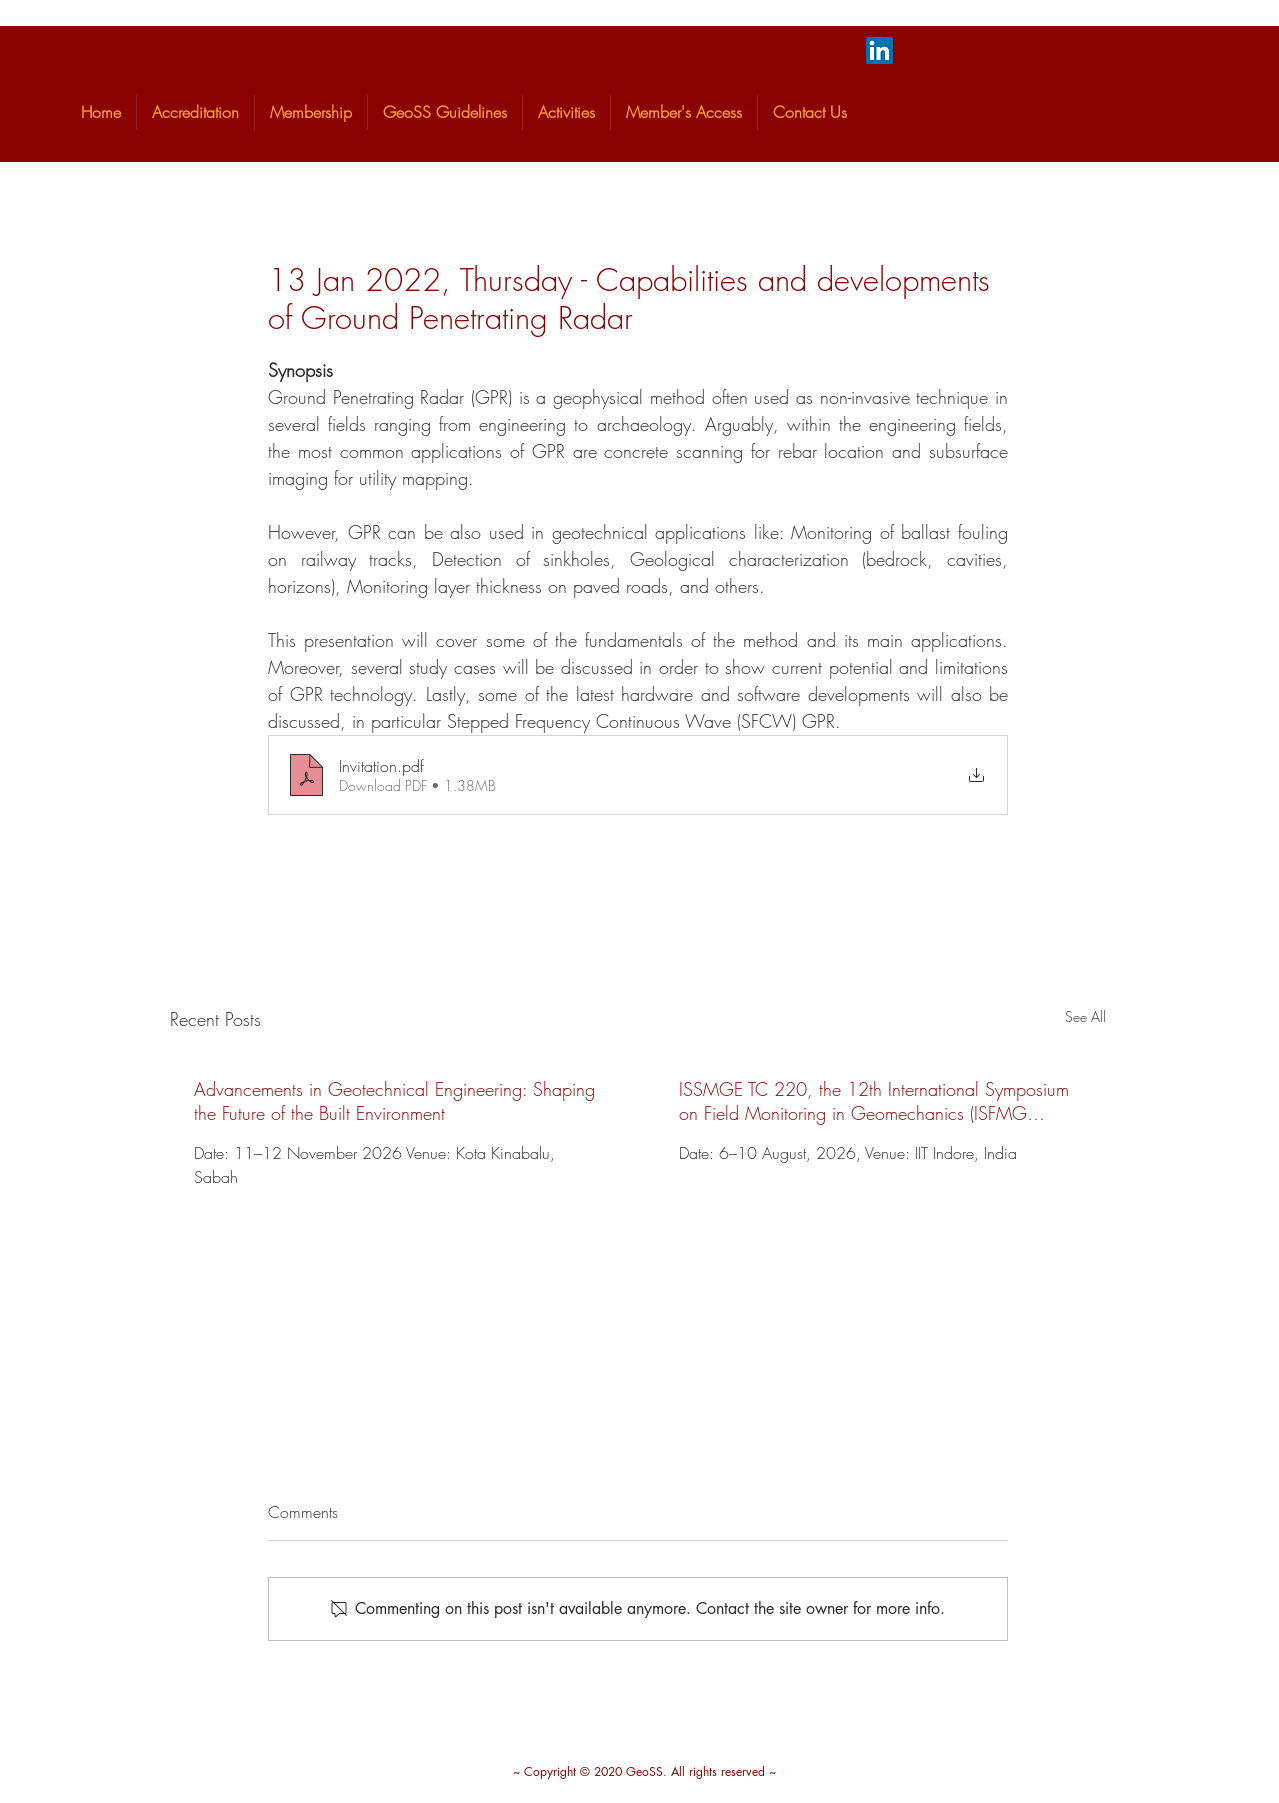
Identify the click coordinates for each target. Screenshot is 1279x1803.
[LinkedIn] (879, 50)
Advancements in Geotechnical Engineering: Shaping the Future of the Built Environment (394, 1101)
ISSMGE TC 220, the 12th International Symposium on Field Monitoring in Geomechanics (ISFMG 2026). (874, 1101)
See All (1085, 1016)
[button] (195, 112)
